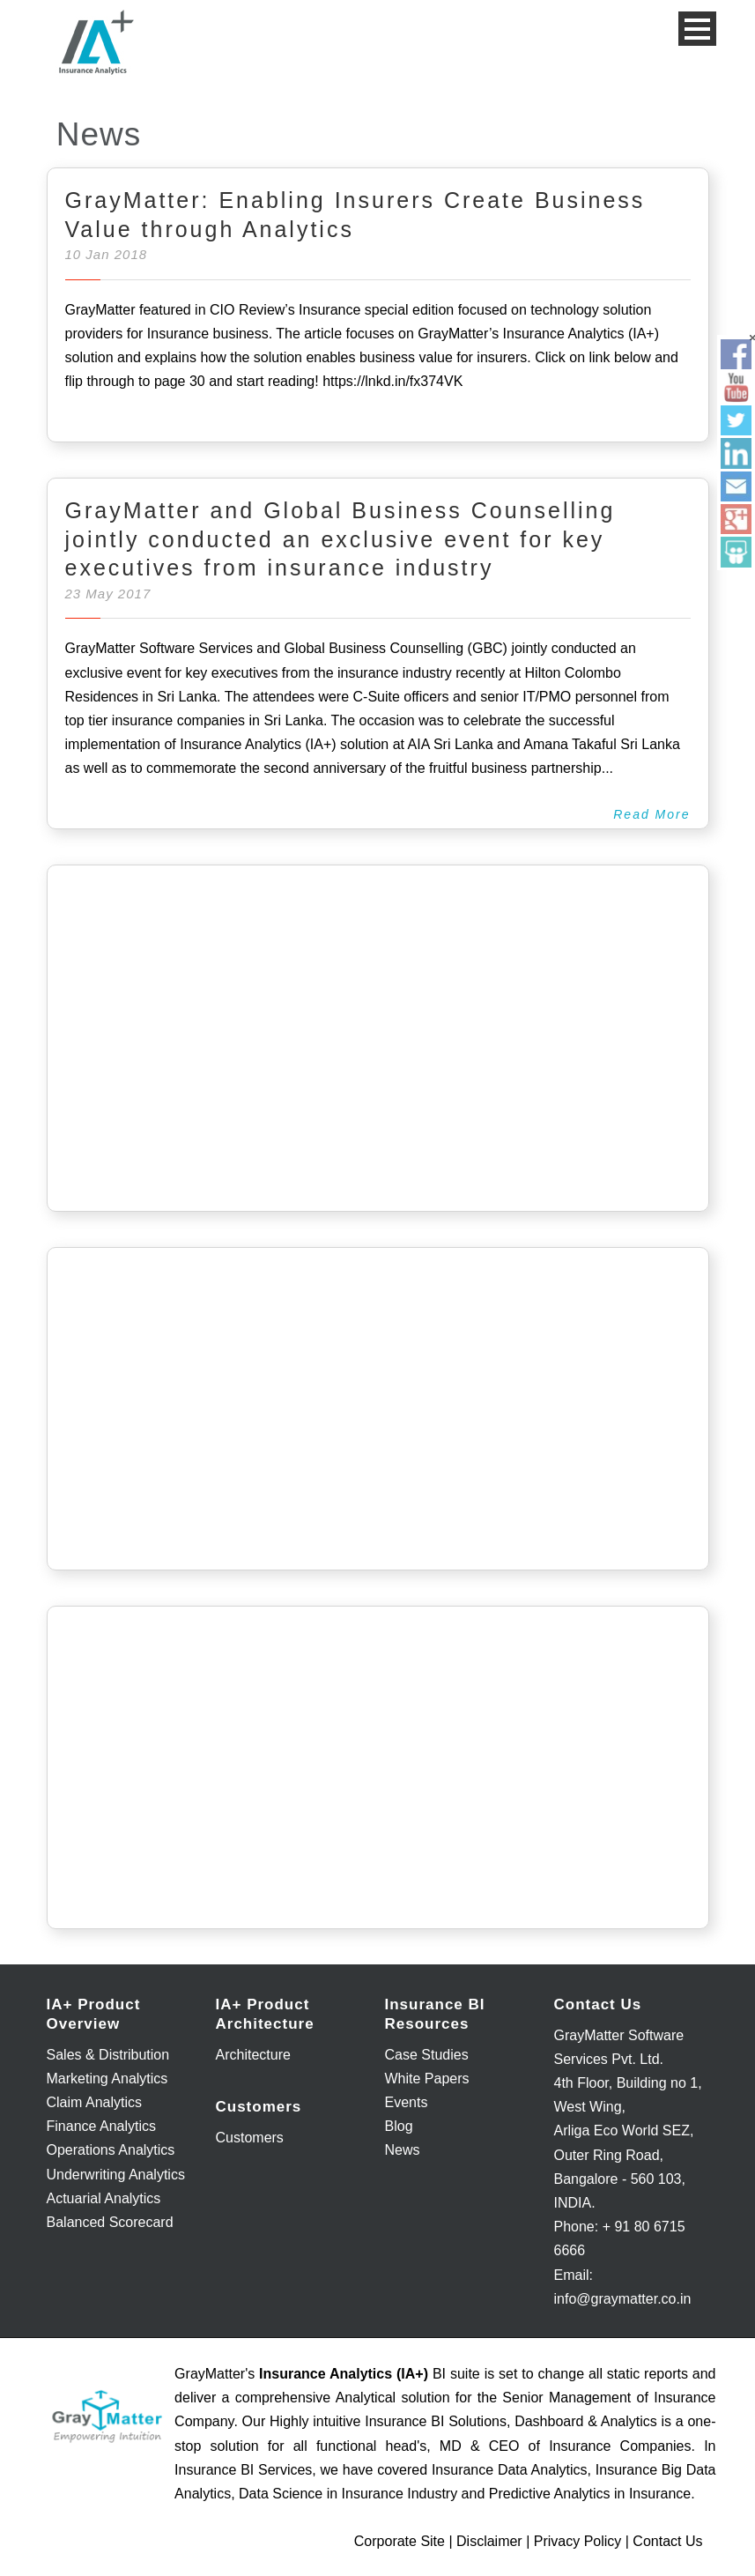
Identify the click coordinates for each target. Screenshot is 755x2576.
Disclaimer (489, 2541)
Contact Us (667, 2541)
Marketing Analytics (107, 2078)
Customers (250, 2137)
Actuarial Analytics (104, 2198)
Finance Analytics (102, 2126)
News (402, 2149)
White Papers (427, 2078)
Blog (399, 2126)
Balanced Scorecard (110, 2222)
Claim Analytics (94, 2102)
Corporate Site (399, 2541)
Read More (651, 814)
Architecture (253, 2054)
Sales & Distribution (108, 2054)
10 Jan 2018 (106, 254)
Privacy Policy (578, 2541)
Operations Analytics (111, 2149)
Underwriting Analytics (116, 2174)
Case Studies (427, 2054)
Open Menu (697, 28)
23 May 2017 (108, 593)
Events (406, 2102)
